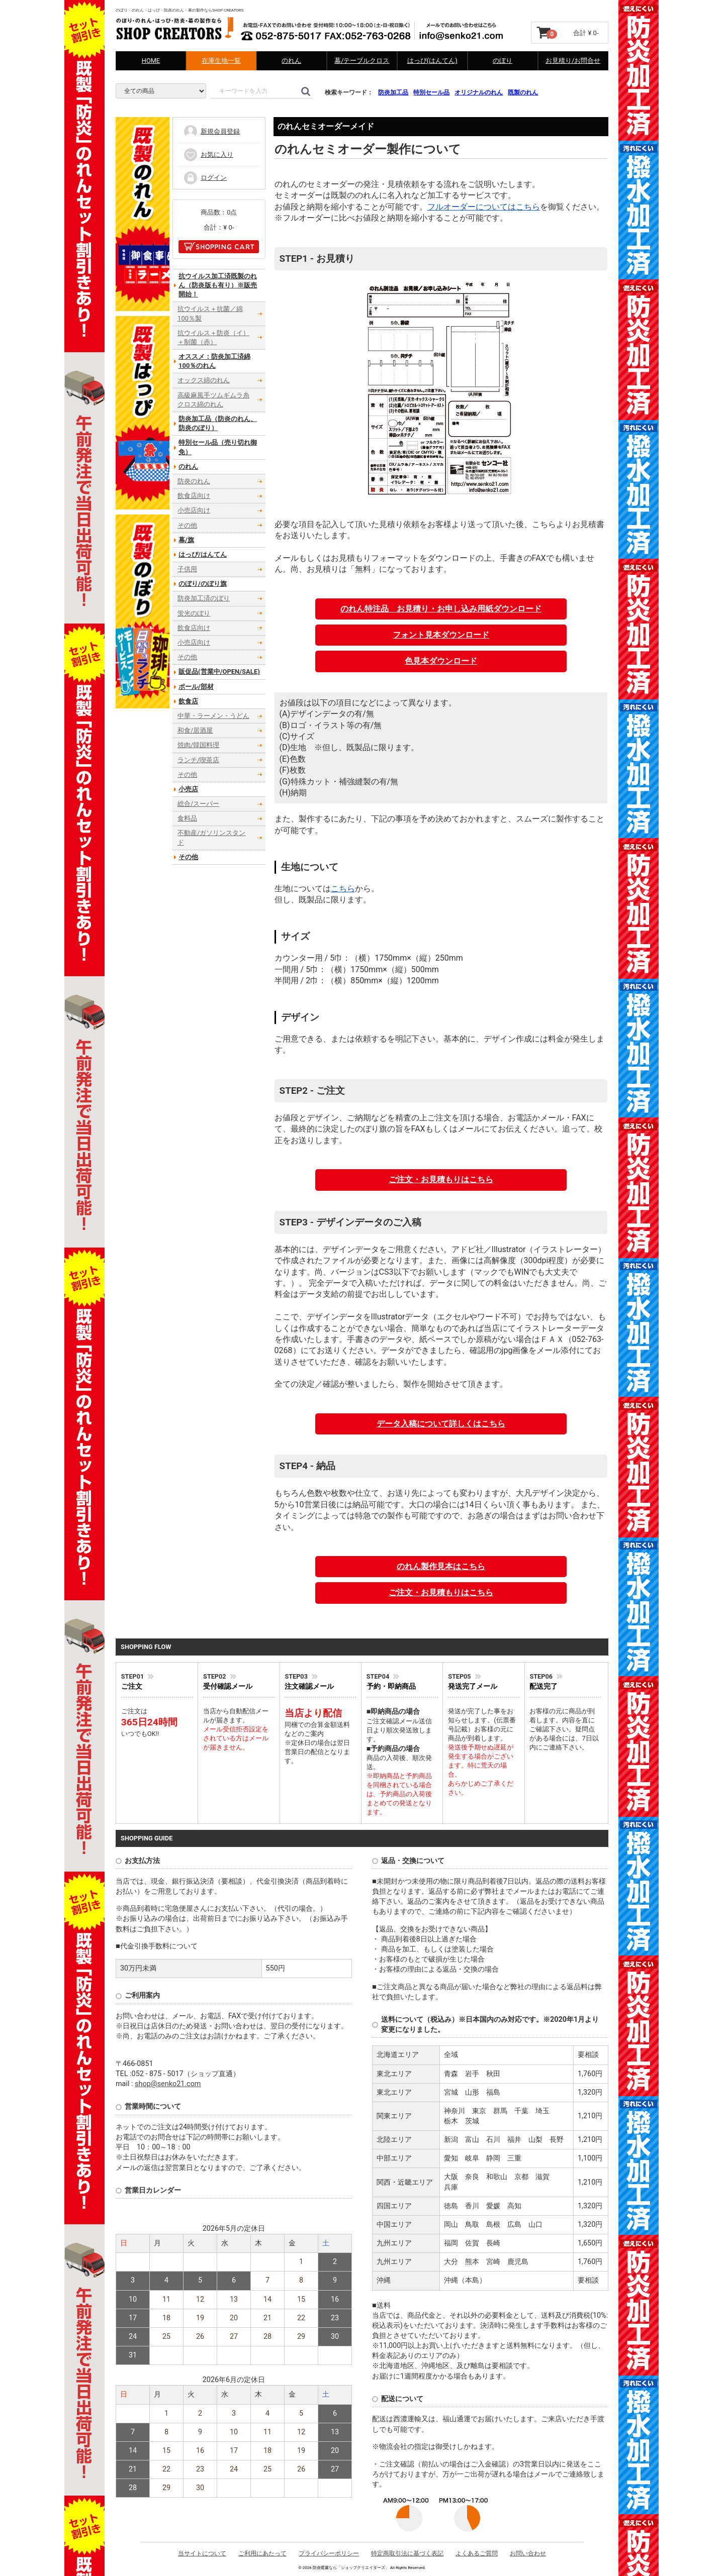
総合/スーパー (198, 803)
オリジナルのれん (479, 92)
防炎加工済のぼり (203, 598)
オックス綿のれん (203, 380)
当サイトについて (202, 2553)
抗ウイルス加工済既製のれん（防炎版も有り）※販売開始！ (217, 285)
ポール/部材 (196, 686)
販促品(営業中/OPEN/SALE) (219, 671)
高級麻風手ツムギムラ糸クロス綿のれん (213, 399)
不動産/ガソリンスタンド (211, 837)
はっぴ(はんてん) (432, 60)
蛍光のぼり (193, 613)
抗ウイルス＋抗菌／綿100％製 (210, 313)
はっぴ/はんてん (202, 554)
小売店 (188, 789)
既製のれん (523, 92)
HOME (151, 60)
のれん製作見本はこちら (441, 1566)
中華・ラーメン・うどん (213, 715)
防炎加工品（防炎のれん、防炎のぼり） (217, 423)
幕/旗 (186, 540)
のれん (291, 60)
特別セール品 (431, 92)
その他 (187, 525)
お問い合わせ (528, 2553)
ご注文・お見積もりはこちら (441, 1179)
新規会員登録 (211, 131)
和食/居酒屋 (195, 730)
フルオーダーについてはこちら (483, 207)
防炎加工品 (393, 92)
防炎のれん (193, 481)
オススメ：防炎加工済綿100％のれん (214, 361)
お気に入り (208, 154)
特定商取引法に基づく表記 (407, 2553)
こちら (343, 888)
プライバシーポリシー (329, 2553)
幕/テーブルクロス (361, 60)
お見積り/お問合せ (573, 60)
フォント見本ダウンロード (441, 635)
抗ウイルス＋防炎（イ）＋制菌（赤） (213, 337)
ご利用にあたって (262, 2553)
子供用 (187, 569)
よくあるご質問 (477, 2553)
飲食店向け (193, 495)
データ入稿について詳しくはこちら (441, 1423)
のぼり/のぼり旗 (202, 583)
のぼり (502, 60)
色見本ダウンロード (441, 661)
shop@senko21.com (168, 2084)
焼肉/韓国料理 (198, 745)
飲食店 (188, 701)
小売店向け (193, 510)
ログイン (205, 177)
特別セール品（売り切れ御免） (217, 447)
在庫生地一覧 (221, 60)
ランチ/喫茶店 (198, 759)
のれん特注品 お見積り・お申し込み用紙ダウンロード (440, 608)
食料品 (187, 818)
